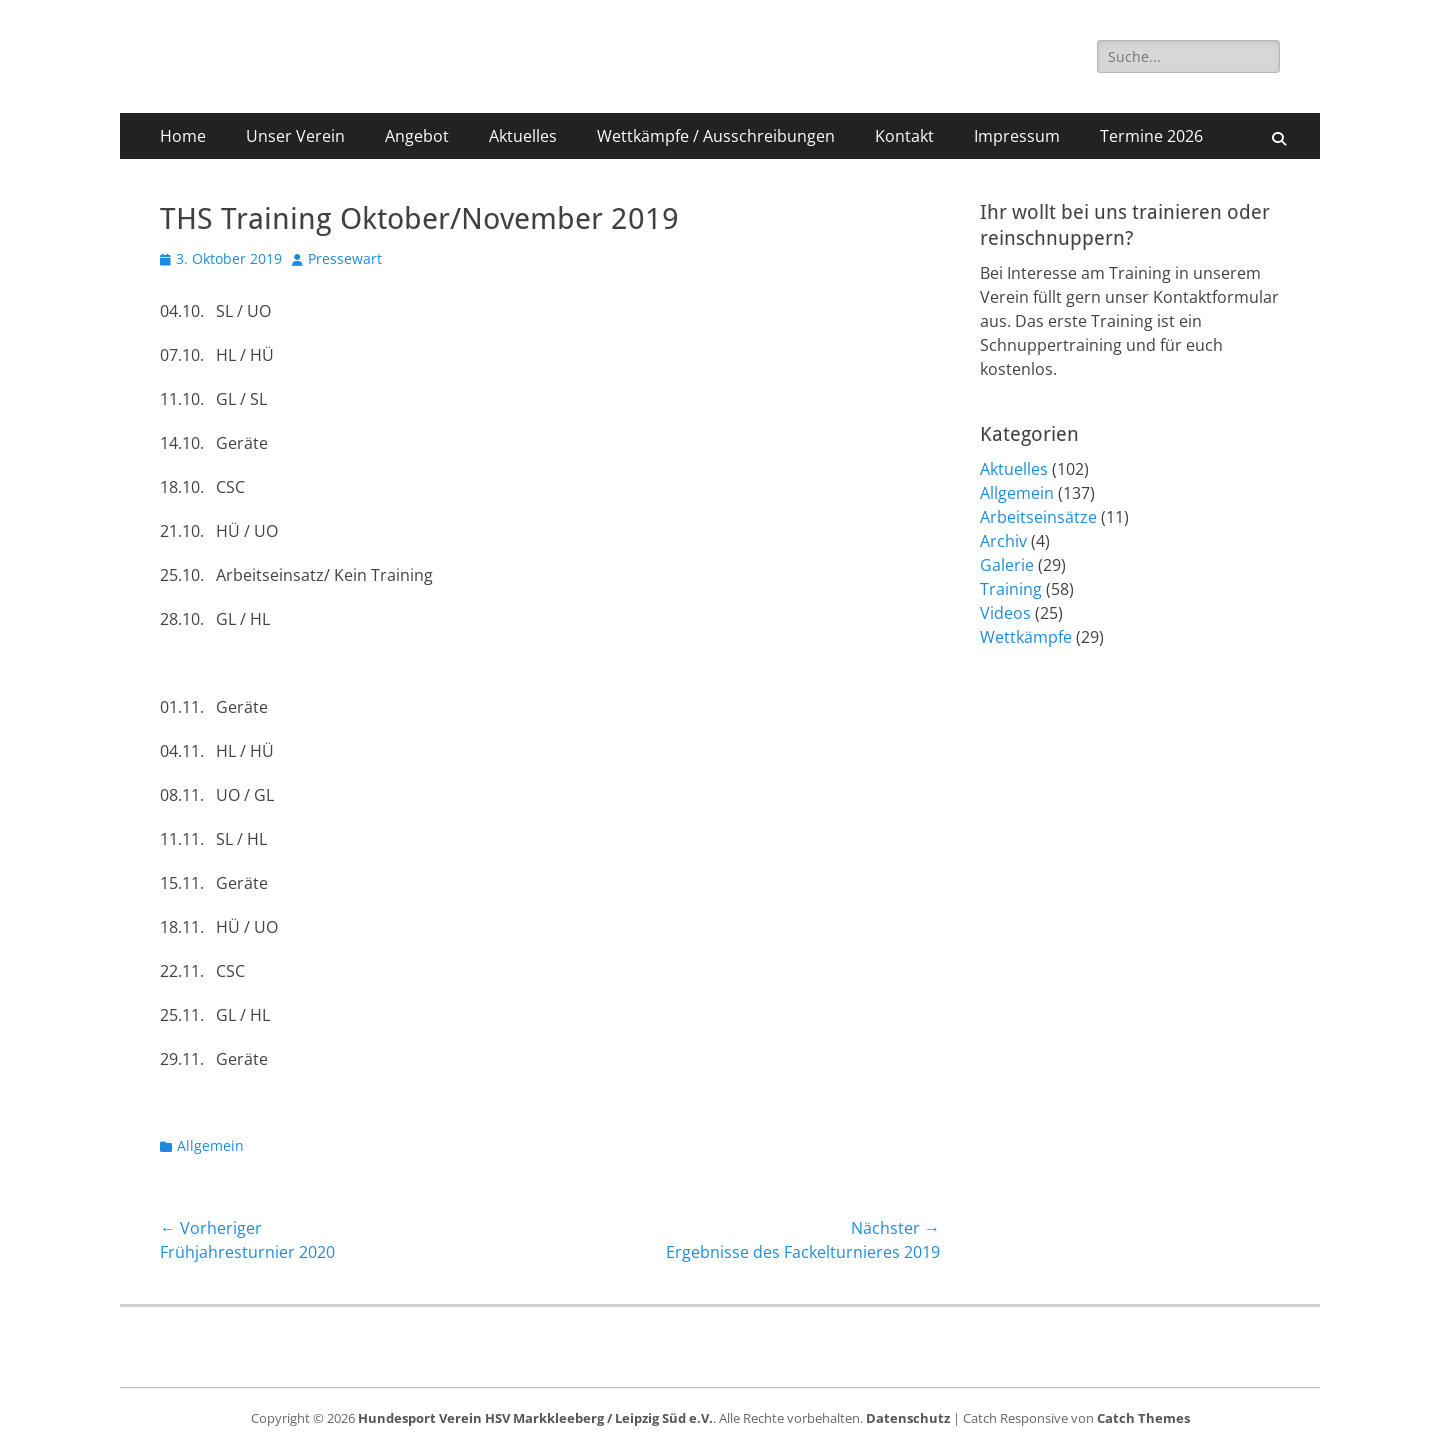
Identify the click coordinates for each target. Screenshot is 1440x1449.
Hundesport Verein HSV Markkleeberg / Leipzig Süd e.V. (535, 1418)
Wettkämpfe (1026, 637)
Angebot (417, 136)
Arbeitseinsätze (1038, 517)
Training (1011, 589)
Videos (1005, 613)
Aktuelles (523, 136)
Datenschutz (908, 1418)
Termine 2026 (1151, 136)
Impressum (1017, 136)
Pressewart (345, 258)
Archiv (1003, 541)
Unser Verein (295, 136)
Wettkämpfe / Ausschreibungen (716, 136)
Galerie (1007, 565)
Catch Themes (1143, 1418)
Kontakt (904, 136)
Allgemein (210, 1145)
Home (183, 136)
